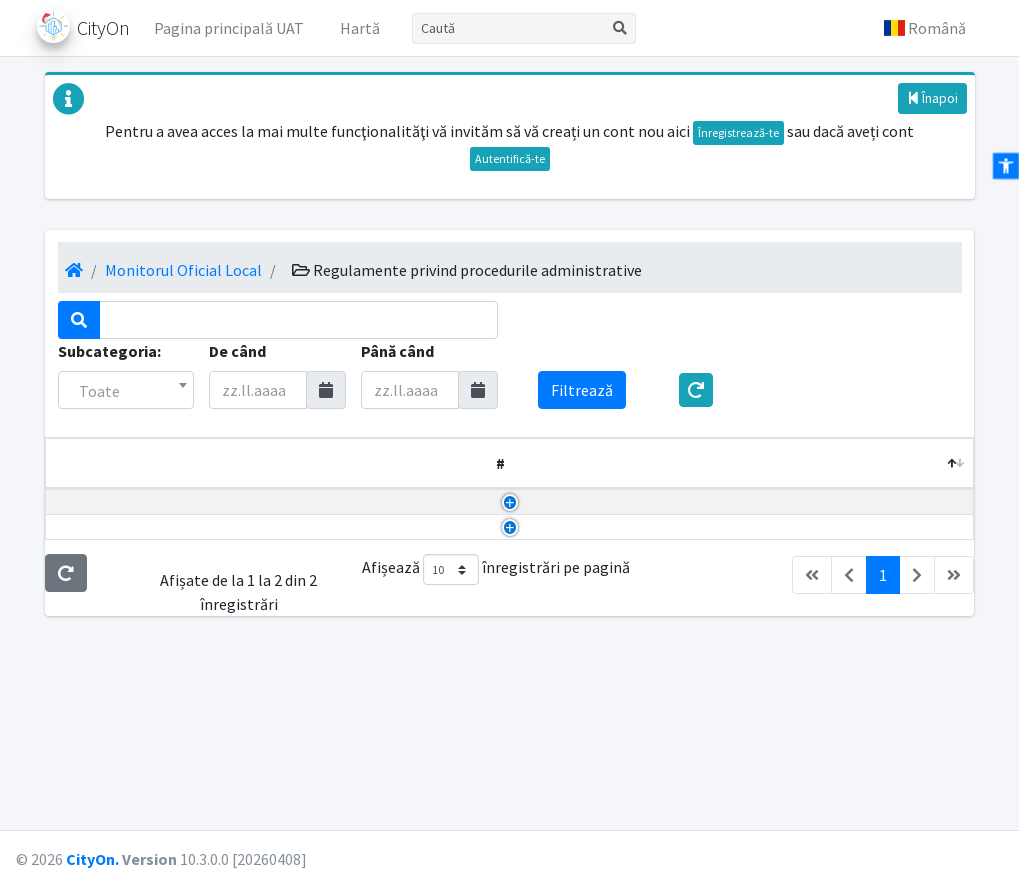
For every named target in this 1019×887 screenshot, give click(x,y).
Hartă (360, 28)
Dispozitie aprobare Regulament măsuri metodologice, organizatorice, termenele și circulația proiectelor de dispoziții (208, 659)
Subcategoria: (109, 351)
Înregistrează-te (738, 132)
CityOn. (92, 859)
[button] (925, 28)
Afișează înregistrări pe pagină (496, 737)
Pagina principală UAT (229, 28)
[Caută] (508, 28)
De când (237, 351)
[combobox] (126, 390)
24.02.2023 (847, 538)
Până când (397, 351)
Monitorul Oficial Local (183, 270)
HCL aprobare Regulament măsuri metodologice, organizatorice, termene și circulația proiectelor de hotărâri (201, 562)
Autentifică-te (510, 158)
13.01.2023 (847, 635)
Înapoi (932, 98)
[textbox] (126, 391)
